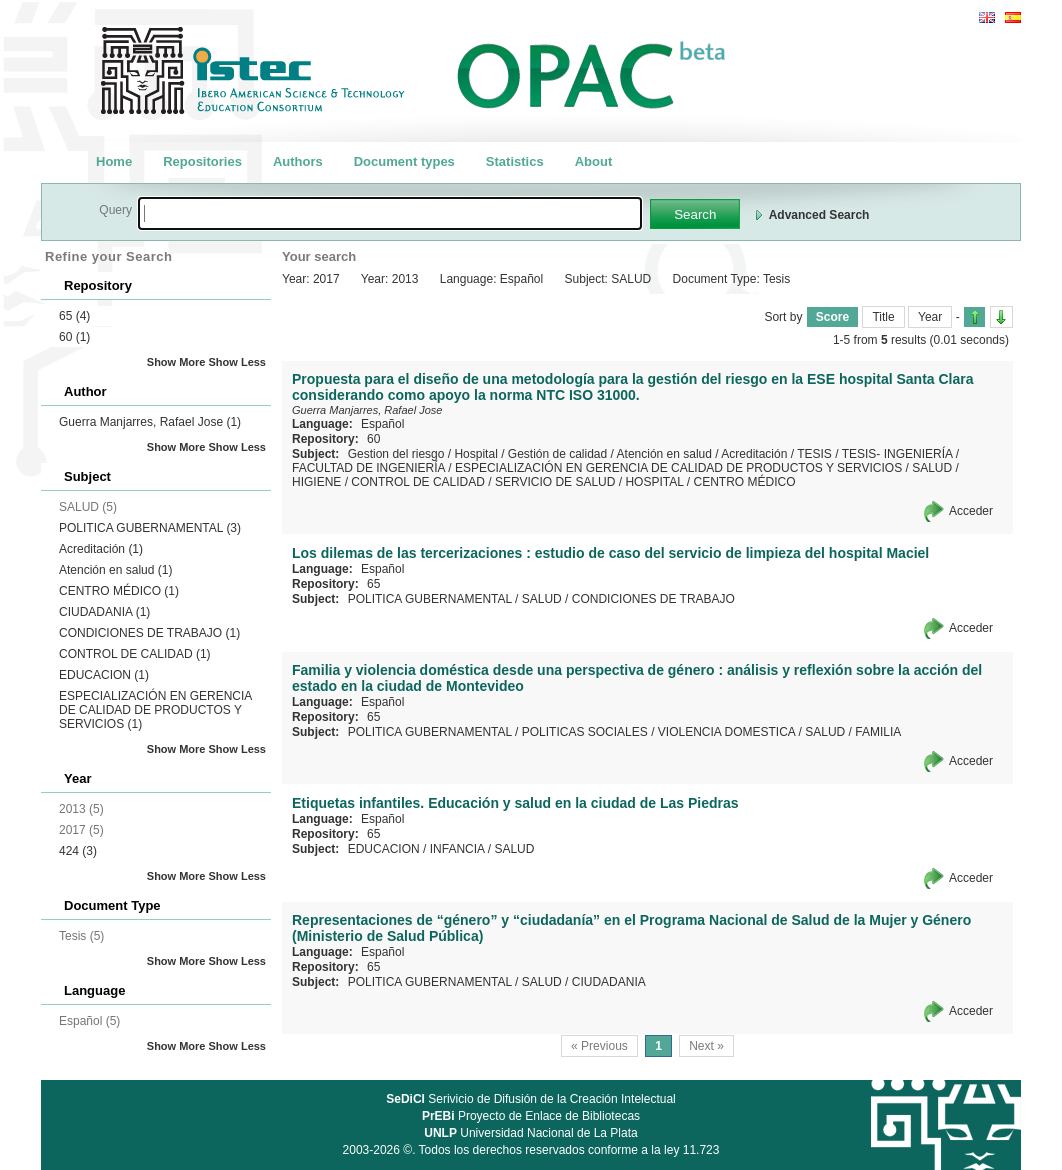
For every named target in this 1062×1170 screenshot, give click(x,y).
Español (382, 424)
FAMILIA (878, 732)
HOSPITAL (654, 482)
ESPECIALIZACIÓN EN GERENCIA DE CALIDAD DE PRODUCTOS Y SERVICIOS (155, 710)
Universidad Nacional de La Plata (530, 1133)
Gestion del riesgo (396, 454)
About (594, 161)
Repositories (202, 161)
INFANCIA (457, 849)
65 (74, 316)
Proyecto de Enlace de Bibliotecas (531, 1116)
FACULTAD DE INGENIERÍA (368, 468)
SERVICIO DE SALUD (555, 482)
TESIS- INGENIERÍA (897, 454)
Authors (298, 161)
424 (78, 851)
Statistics (515, 161)
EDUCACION (104, 675)
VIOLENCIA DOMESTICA (726, 732)
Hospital (475, 454)
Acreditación (101, 549)
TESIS (814, 454)
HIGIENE (316, 482)
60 (74, 337)
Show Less (237, 362)
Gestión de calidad (557, 454)
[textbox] (390, 213)
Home (114, 161)
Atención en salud (115, 570)
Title (883, 317)
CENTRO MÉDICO (119, 591)
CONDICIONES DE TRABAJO (149, 633)
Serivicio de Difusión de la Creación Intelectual (531, 1099)
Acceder (971, 511)
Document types (404, 161)
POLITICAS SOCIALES (585, 732)
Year (930, 317)
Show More (176, 362)
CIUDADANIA (104, 612)
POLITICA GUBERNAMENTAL (150, 528)
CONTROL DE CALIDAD (135, 654)
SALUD (932, 468)
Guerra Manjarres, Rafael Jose (150, 422)
